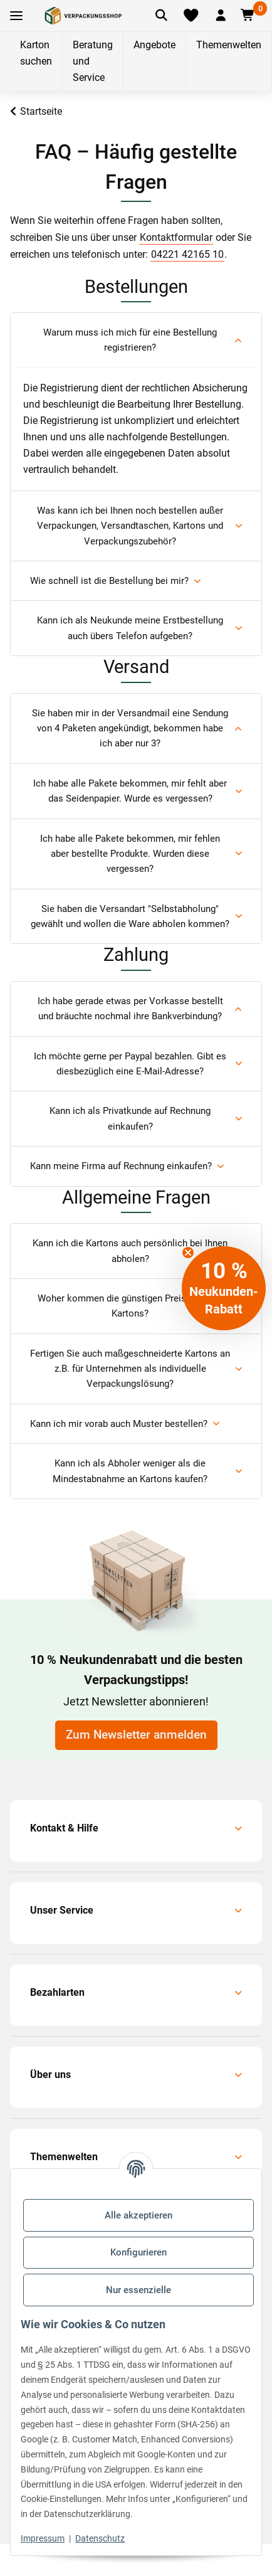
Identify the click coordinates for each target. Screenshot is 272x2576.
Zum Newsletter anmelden (136, 1735)
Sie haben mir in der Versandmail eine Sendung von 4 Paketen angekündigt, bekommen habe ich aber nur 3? (130, 729)
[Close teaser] (188, 1252)
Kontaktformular (176, 237)
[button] (220, 15)
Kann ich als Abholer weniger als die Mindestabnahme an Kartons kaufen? (130, 1471)
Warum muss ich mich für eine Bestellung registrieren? (130, 340)
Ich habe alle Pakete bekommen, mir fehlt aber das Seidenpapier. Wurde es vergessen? (130, 791)
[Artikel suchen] (161, 15)
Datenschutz (100, 2538)
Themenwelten (228, 45)
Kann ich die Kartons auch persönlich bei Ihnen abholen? (130, 1251)
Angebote (154, 45)
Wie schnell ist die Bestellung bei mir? (109, 580)
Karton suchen (36, 53)
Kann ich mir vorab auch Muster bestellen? (118, 1423)
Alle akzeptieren (138, 2215)
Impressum (43, 2538)
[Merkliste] (190, 15)
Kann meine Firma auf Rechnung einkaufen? (121, 1166)
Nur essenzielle (138, 2290)
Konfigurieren (138, 2252)
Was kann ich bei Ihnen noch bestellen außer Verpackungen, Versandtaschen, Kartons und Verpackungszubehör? (130, 526)
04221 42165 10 (187, 254)
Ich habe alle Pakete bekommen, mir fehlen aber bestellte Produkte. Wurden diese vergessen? (130, 854)
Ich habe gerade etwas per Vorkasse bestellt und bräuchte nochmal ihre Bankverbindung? (130, 1008)
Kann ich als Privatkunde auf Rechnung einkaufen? (130, 1118)
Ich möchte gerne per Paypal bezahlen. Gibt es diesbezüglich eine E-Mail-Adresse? (130, 1064)
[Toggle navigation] (16, 16)
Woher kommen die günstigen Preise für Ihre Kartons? (130, 1306)
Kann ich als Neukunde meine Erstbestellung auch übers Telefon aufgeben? (130, 628)
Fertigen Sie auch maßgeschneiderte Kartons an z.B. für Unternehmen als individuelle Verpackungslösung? (130, 1369)
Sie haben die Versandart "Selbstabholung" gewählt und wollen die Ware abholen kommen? (130, 916)
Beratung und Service (93, 61)
